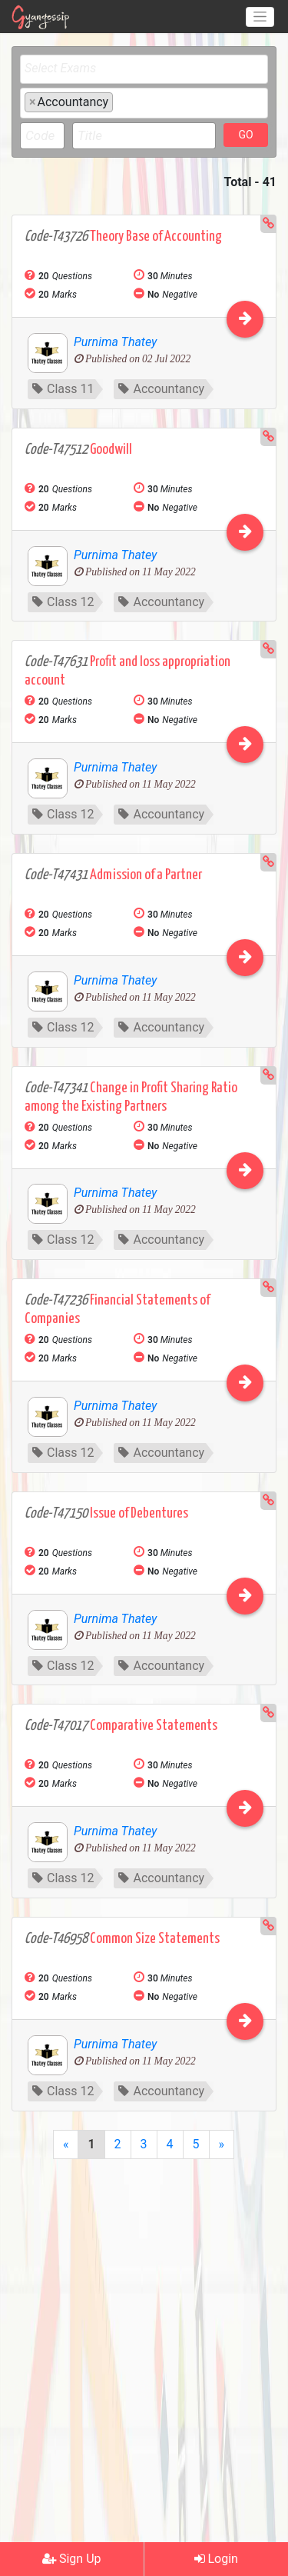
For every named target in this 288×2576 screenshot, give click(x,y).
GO (245, 134)
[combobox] (144, 69)
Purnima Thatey (115, 342)
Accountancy (161, 389)
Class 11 (63, 389)
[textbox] (148, 68)
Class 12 (63, 602)
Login (216, 2558)
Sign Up (71, 2558)
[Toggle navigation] (260, 17)
